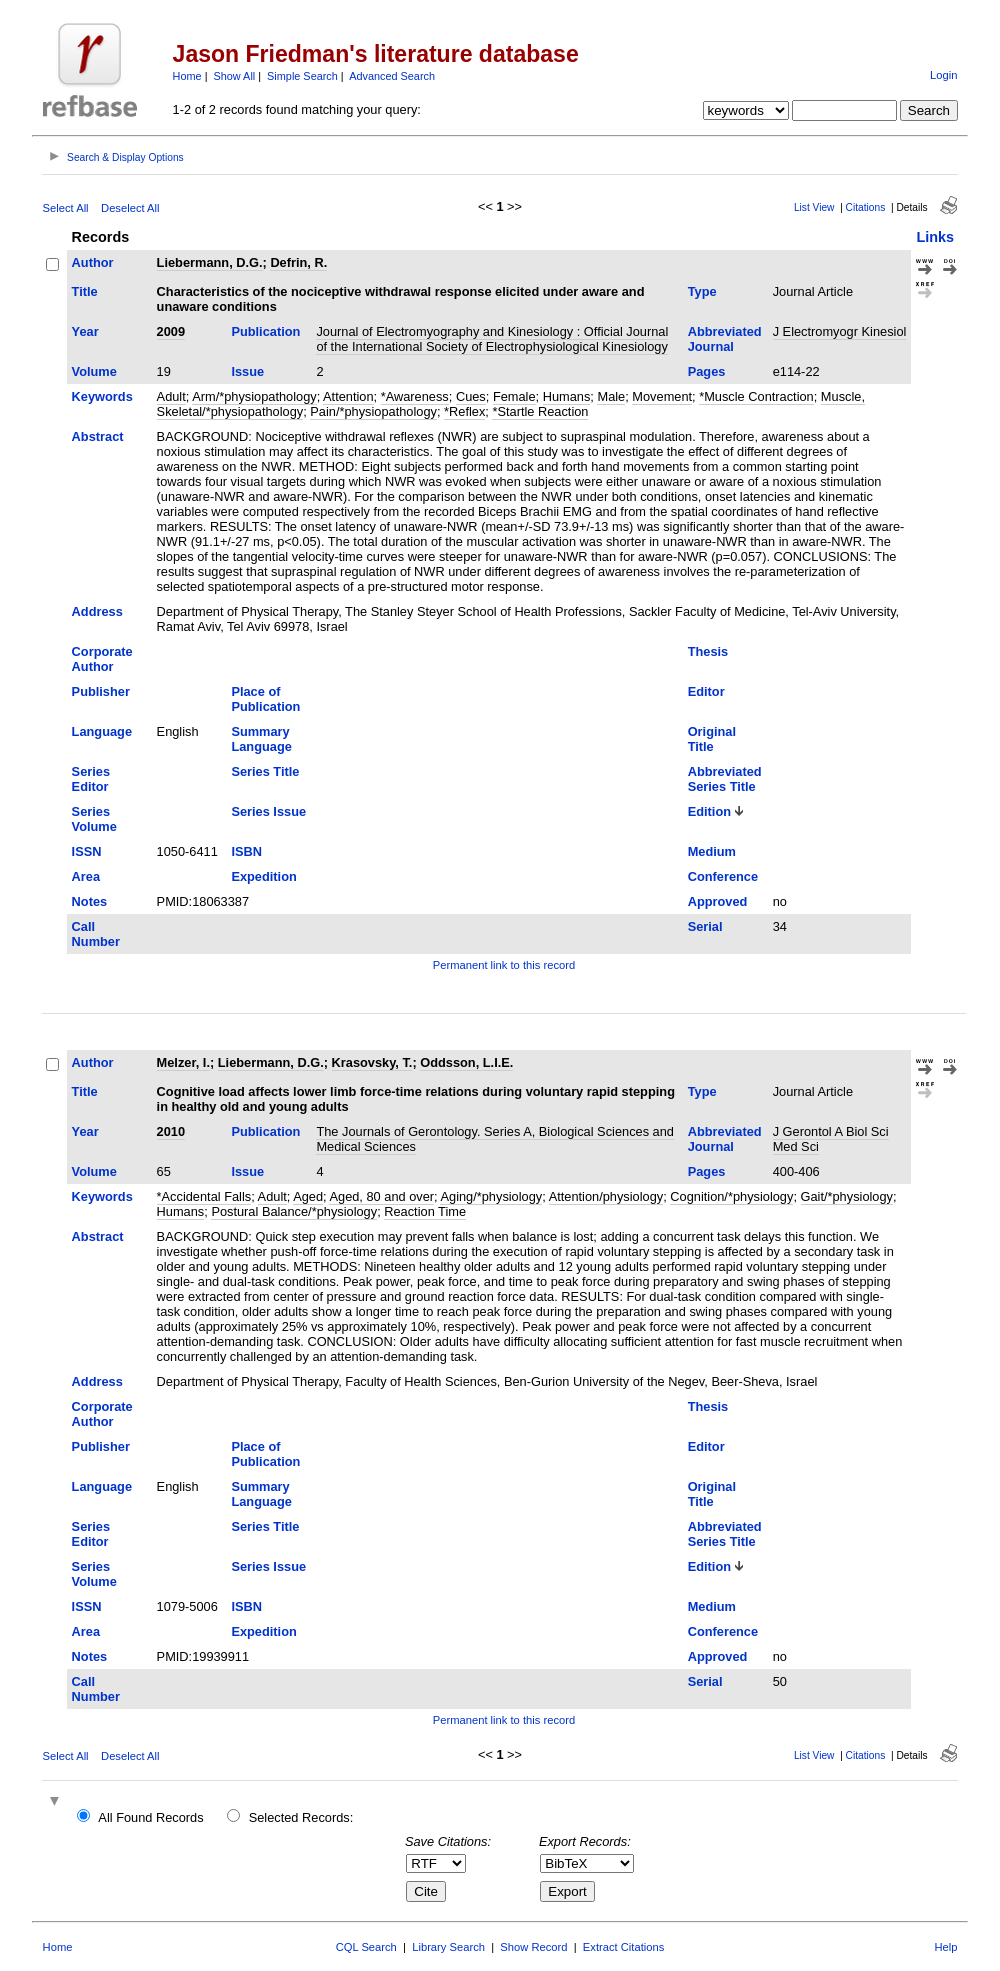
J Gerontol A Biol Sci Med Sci (831, 1139)
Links (935, 237)
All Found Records (150, 1817)
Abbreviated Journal (725, 339)
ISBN (246, 851)
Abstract (98, 436)
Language (102, 731)
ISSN (87, 851)
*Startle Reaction (540, 411)
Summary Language (261, 739)
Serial (705, 926)
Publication (265, 331)
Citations (866, 207)
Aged (308, 1196)
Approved (718, 901)
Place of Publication (265, 699)
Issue (247, 371)
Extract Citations (623, 1947)
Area (86, 876)
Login (943, 75)
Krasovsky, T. (372, 1062)
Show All (235, 76)
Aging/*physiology (491, 1196)
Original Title (712, 739)
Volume (94, 371)
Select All (66, 208)
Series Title (265, 771)
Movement (662, 396)
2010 (171, 1131)
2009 (171, 331)
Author (93, 262)
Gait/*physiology (847, 1196)
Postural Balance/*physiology (294, 1211)
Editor (706, 691)
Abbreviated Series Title (725, 779)
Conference (723, 876)
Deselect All (130, 208)
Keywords (102, 396)
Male (611, 396)
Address (97, 611)
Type (702, 291)
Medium (712, 851)
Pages (707, 371)
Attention (348, 396)
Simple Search (302, 76)
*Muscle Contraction (756, 396)
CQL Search (366, 1947)
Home (187, 76)
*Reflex (464, 411)
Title (85, 291)
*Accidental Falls (204, 1196)
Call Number (96, 934)
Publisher (101, 691)
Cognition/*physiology (731, 1196)
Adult (171, 396)
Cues (471, 396)
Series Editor (91, 779)
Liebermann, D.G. (210, 262)
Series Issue (268, 811)
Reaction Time (425, 1211)
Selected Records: (301, 1817)
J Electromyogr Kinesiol (840, 331)
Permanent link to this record (504, 965)
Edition (709, 811)
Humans (567, 396)
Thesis (708, 651)
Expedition (263, 876)
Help (945, 1947)
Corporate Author (102, 659)
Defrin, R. (298, 262)
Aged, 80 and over (381, 1196)
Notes (90, 901)
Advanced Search (392, 76)
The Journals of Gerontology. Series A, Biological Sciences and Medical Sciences (495, 1139)
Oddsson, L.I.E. (466, 1062)
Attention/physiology (606, 1196)
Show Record (533, 1947)
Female (514, 396)
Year (85, 331)
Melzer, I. (183, 1062)
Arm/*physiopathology (254, 396)
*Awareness (415, 396)
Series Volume (94, 819)
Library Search (448, 1947)
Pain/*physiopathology (373, 411)
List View (814, 207)
